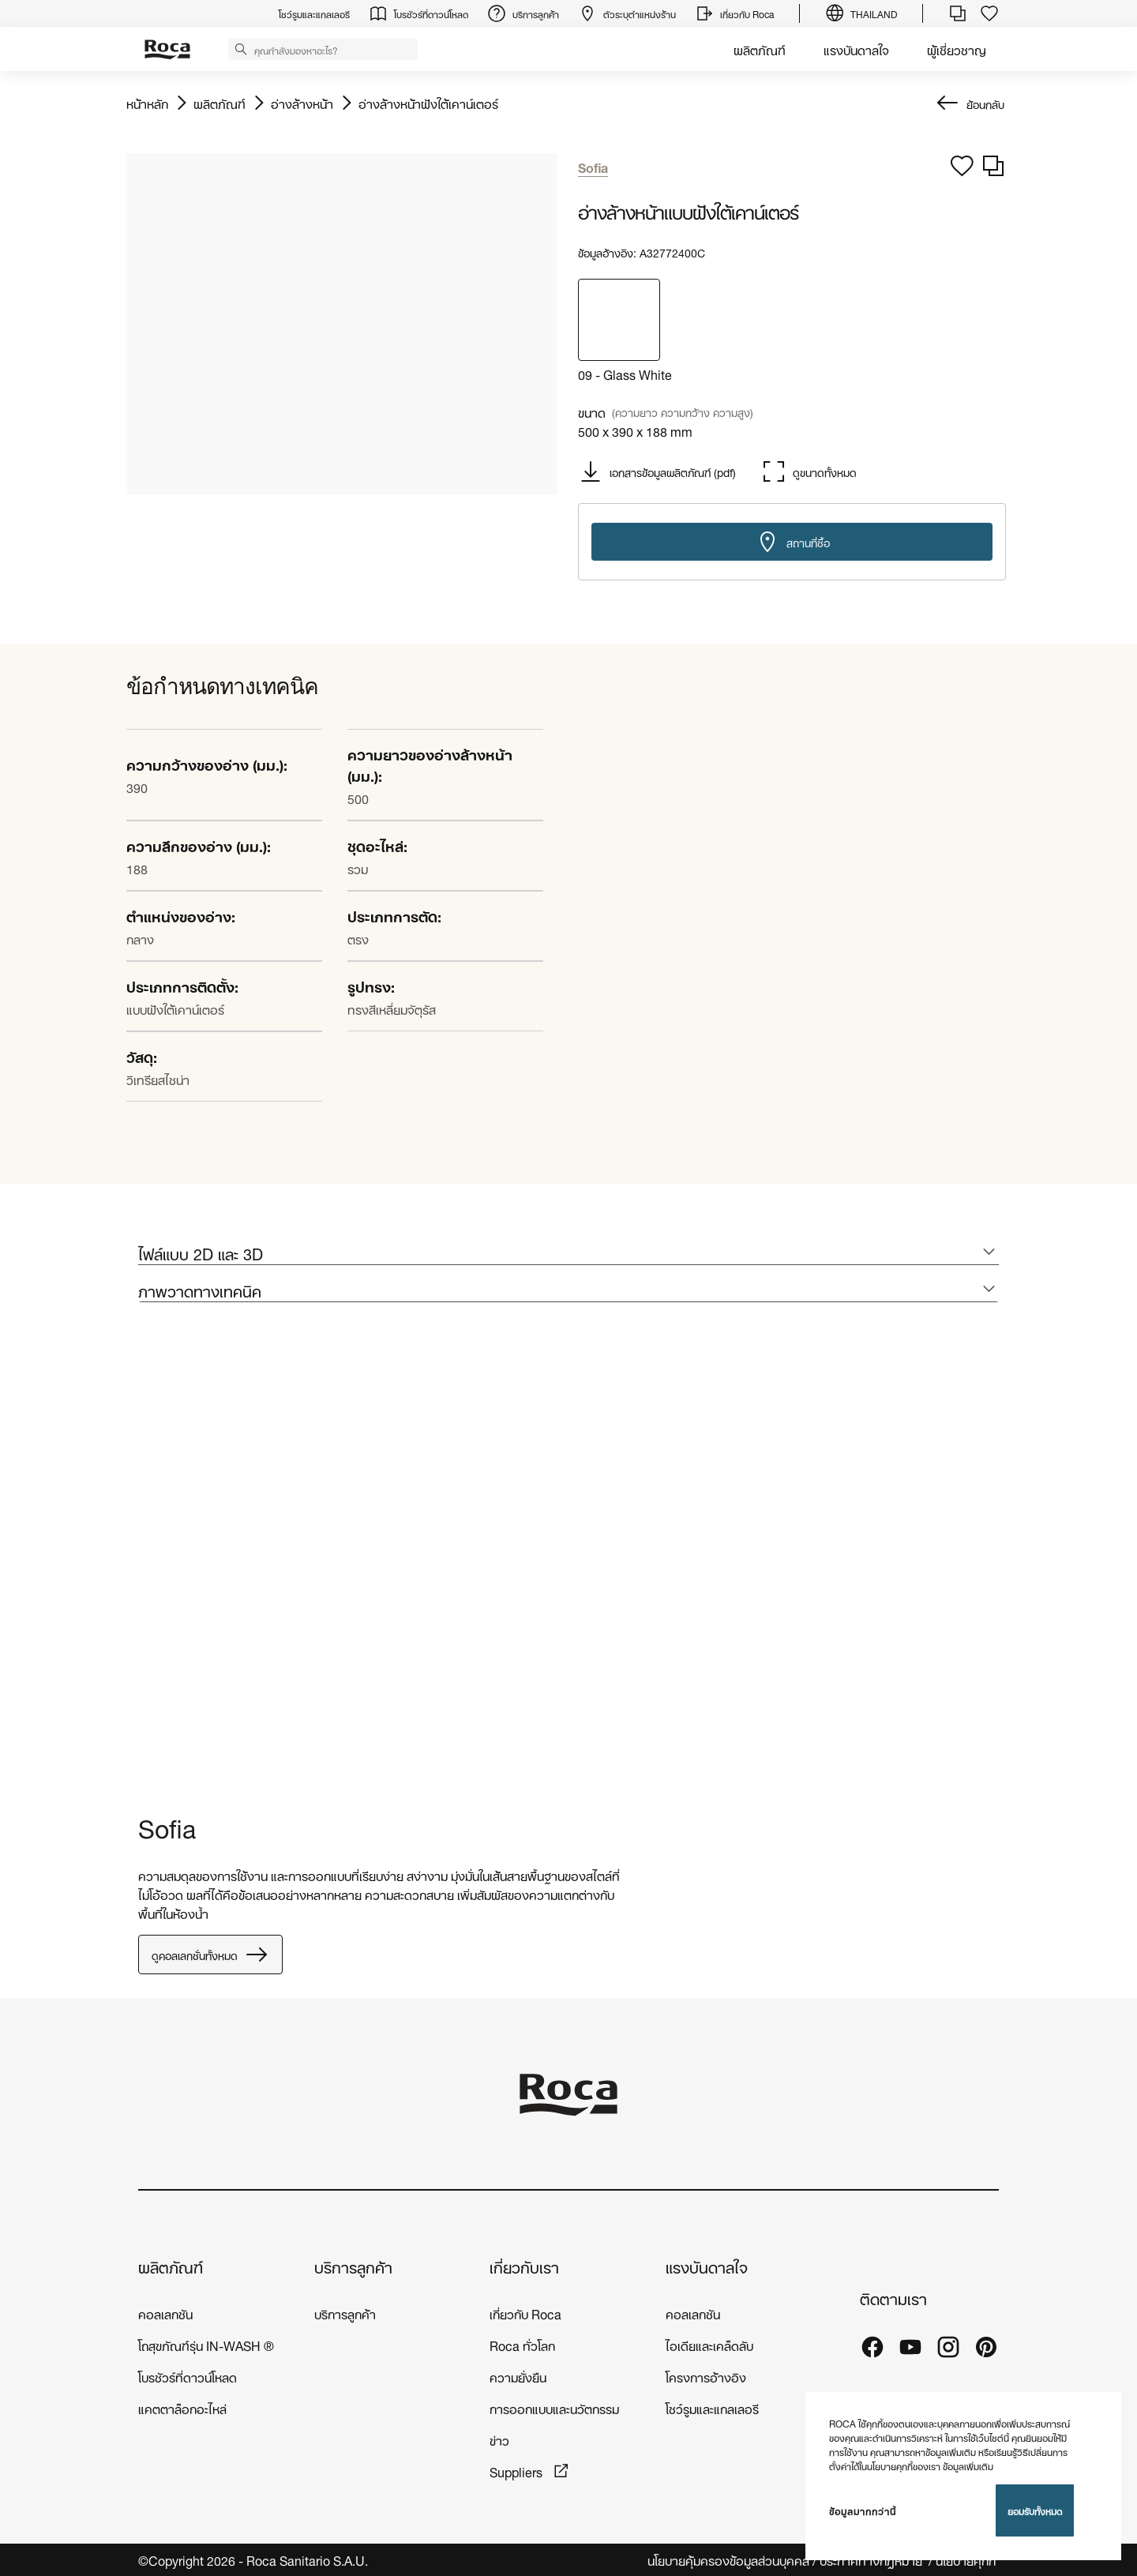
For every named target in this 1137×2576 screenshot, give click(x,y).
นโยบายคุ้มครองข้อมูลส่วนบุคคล (728, 2560)
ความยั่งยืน (518, 2376)
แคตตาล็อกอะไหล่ (182, 2407)
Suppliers (518, 2470)
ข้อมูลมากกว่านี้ (862, 2510)
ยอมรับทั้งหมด (1035, 2510)
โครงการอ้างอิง (706, 2376)
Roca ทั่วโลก (522, 2344)
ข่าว (499, 2439)
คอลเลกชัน (165, 2312)
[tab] (568, 1253)
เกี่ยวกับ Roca (525, 2312)
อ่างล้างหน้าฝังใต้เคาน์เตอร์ (428, 102)
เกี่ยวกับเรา (524, 2266)
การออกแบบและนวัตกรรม (554, 2407)
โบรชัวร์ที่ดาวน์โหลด (187, 2376)
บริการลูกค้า (353, 2266)
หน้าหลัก (147, 102)
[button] (241, 48)
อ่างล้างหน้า (302, 102)
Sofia (167, 1825)
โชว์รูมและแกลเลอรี (712, 2407)
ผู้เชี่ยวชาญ (956, 48)
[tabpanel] (144, 1561)
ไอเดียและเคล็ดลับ (709, 2344)
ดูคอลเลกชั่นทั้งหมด (210, 1954)
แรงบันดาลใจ (856, 48)
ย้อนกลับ (985, 103)
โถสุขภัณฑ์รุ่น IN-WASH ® (206, 2344)
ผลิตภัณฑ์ (760, 48)
